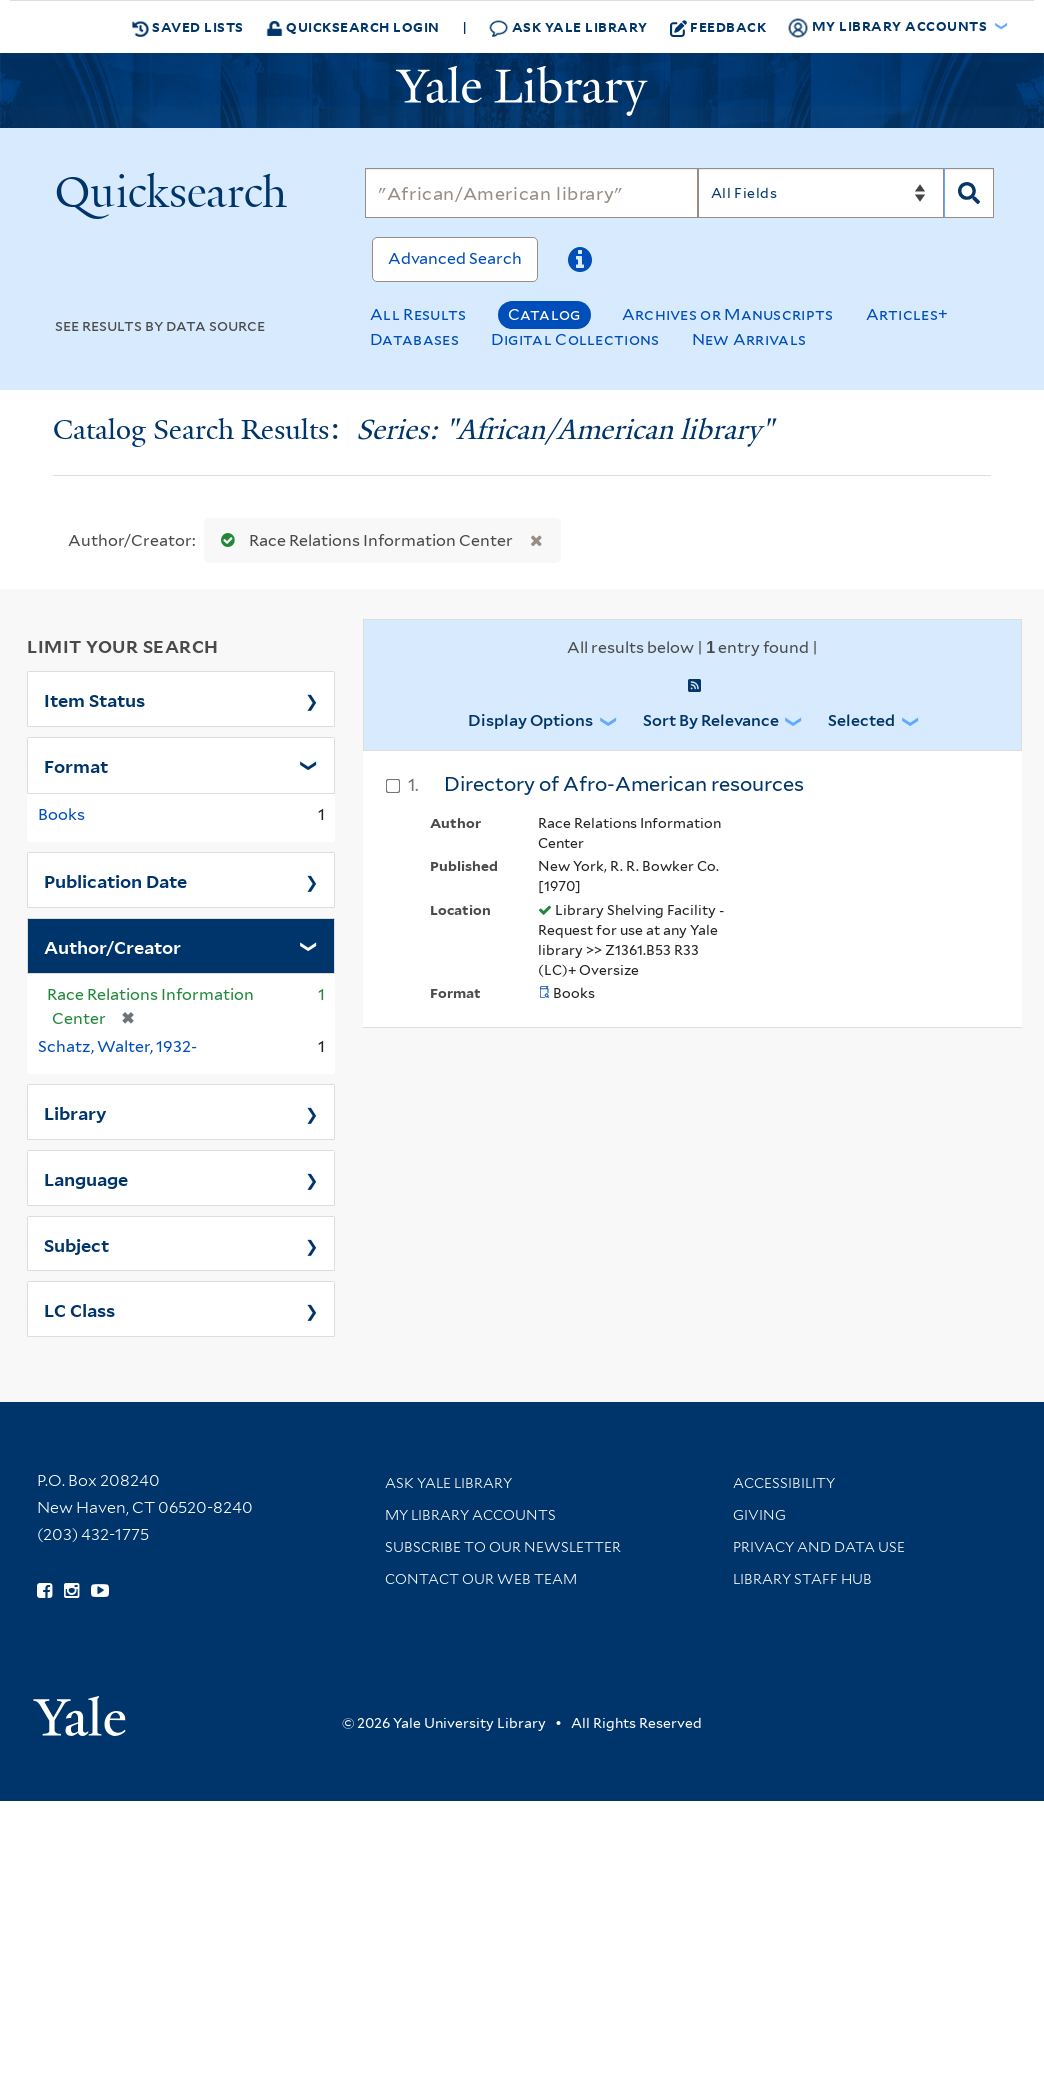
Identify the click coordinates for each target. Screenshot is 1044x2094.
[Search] (531, 193)
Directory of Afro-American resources (624, 784)
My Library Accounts (470, 1515)
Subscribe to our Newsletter (503, 1547)
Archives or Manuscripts (728, 314)
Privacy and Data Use (819, 1547)
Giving (759, 1515)
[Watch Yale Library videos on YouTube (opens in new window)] (100, 1591)
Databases (414, 339)
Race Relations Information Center (362, 540)
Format (76, 765)
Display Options (530, 720)
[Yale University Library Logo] (522, 91)
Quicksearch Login (353, 26)
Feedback (718, 27)
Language (86, 1178)
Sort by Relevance (711, 720)
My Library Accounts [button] (889, 27)
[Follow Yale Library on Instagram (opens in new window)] (71, 1591)
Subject (76, 1244)
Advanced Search (455, 258)
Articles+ (907, 314)
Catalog (544, 314)
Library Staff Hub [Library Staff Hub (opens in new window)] (802, 1579)
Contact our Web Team (481, 1579)
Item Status (94, 699)
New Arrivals (749, 339)
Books (61, 814)
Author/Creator (112, 946)
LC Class (79, 1309)
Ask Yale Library (568, 27)
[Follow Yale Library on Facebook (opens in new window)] (44, 1591)
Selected (861, 720)
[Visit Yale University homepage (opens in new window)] (79, 1709)
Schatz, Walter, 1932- (117, 1046)
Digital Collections (575, 339)
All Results (418, 314)
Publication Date (115, 880)
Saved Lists (188, 27)
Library (75, 1112)
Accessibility (784, 1483)
